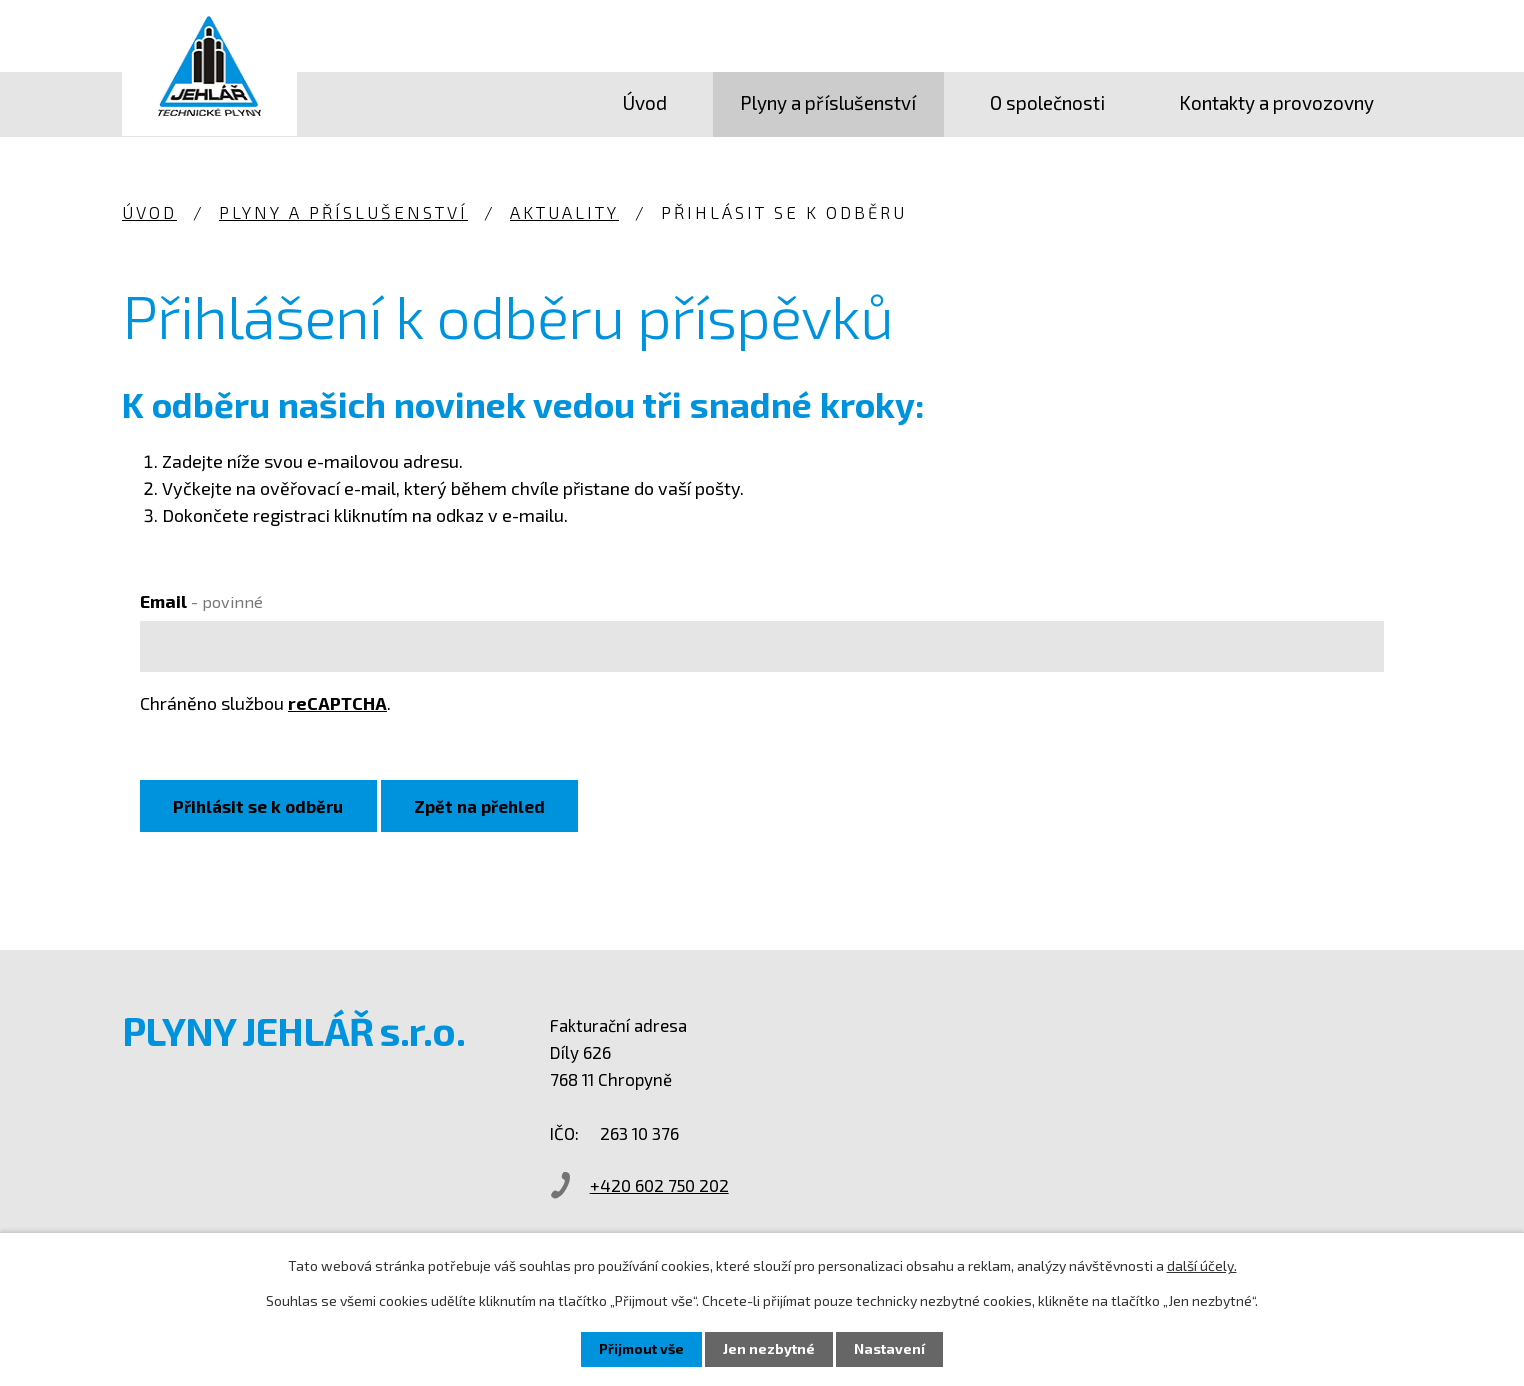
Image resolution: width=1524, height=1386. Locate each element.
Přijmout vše (641, 1349)
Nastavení (889, 1349)
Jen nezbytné (769, 1349)
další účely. (1202, 1265)
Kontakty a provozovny (1276, 102)
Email (201, 601)
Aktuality (564, 212)
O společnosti (1047, 102)
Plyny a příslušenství (828, 102)
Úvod (644, 102)
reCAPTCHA (337, 703)
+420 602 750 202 (669, 1186)
